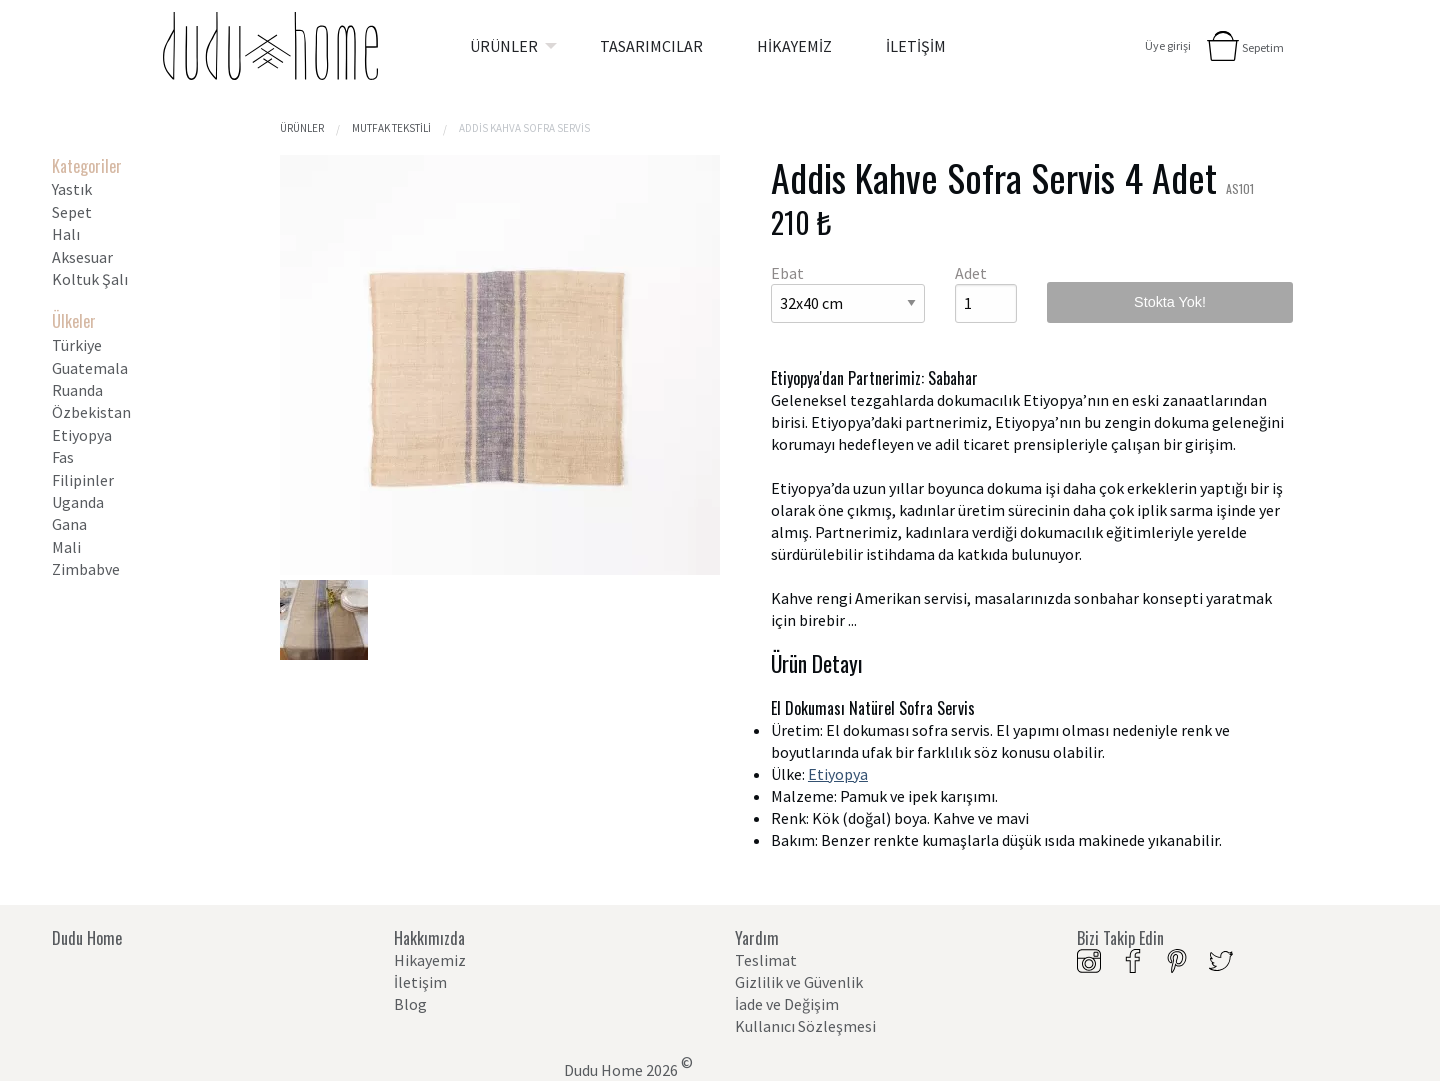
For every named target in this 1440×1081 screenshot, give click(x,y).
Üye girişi (1168, 45)
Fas (63, 457)
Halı (66, 234)
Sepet (72, 212)
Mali (66, 547)
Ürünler (302, 128)
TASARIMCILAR (651, 46)
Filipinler (83, 480)
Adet (971, 273)
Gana (69, 524)
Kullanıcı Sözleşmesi (805, 1026)
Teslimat (766, 960)
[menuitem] (508, 46)
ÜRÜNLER (504, 46)
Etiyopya (82, 435)
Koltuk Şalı (90, 279)
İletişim (420, 982)
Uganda (78, 502)
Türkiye (77, 345)
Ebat (787, 273)
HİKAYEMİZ (794, 46)
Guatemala (90, 368)
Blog (410, 1004)
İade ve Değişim (787, 1004)
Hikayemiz (430, 960)
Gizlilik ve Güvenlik (799, 982)
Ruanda (77, 390)
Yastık (72, 189)
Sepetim (1263, 47)
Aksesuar (82, 257)
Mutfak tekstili (391, 128)
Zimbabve (86, 569)
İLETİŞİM (916, 46)
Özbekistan (91, 412)
